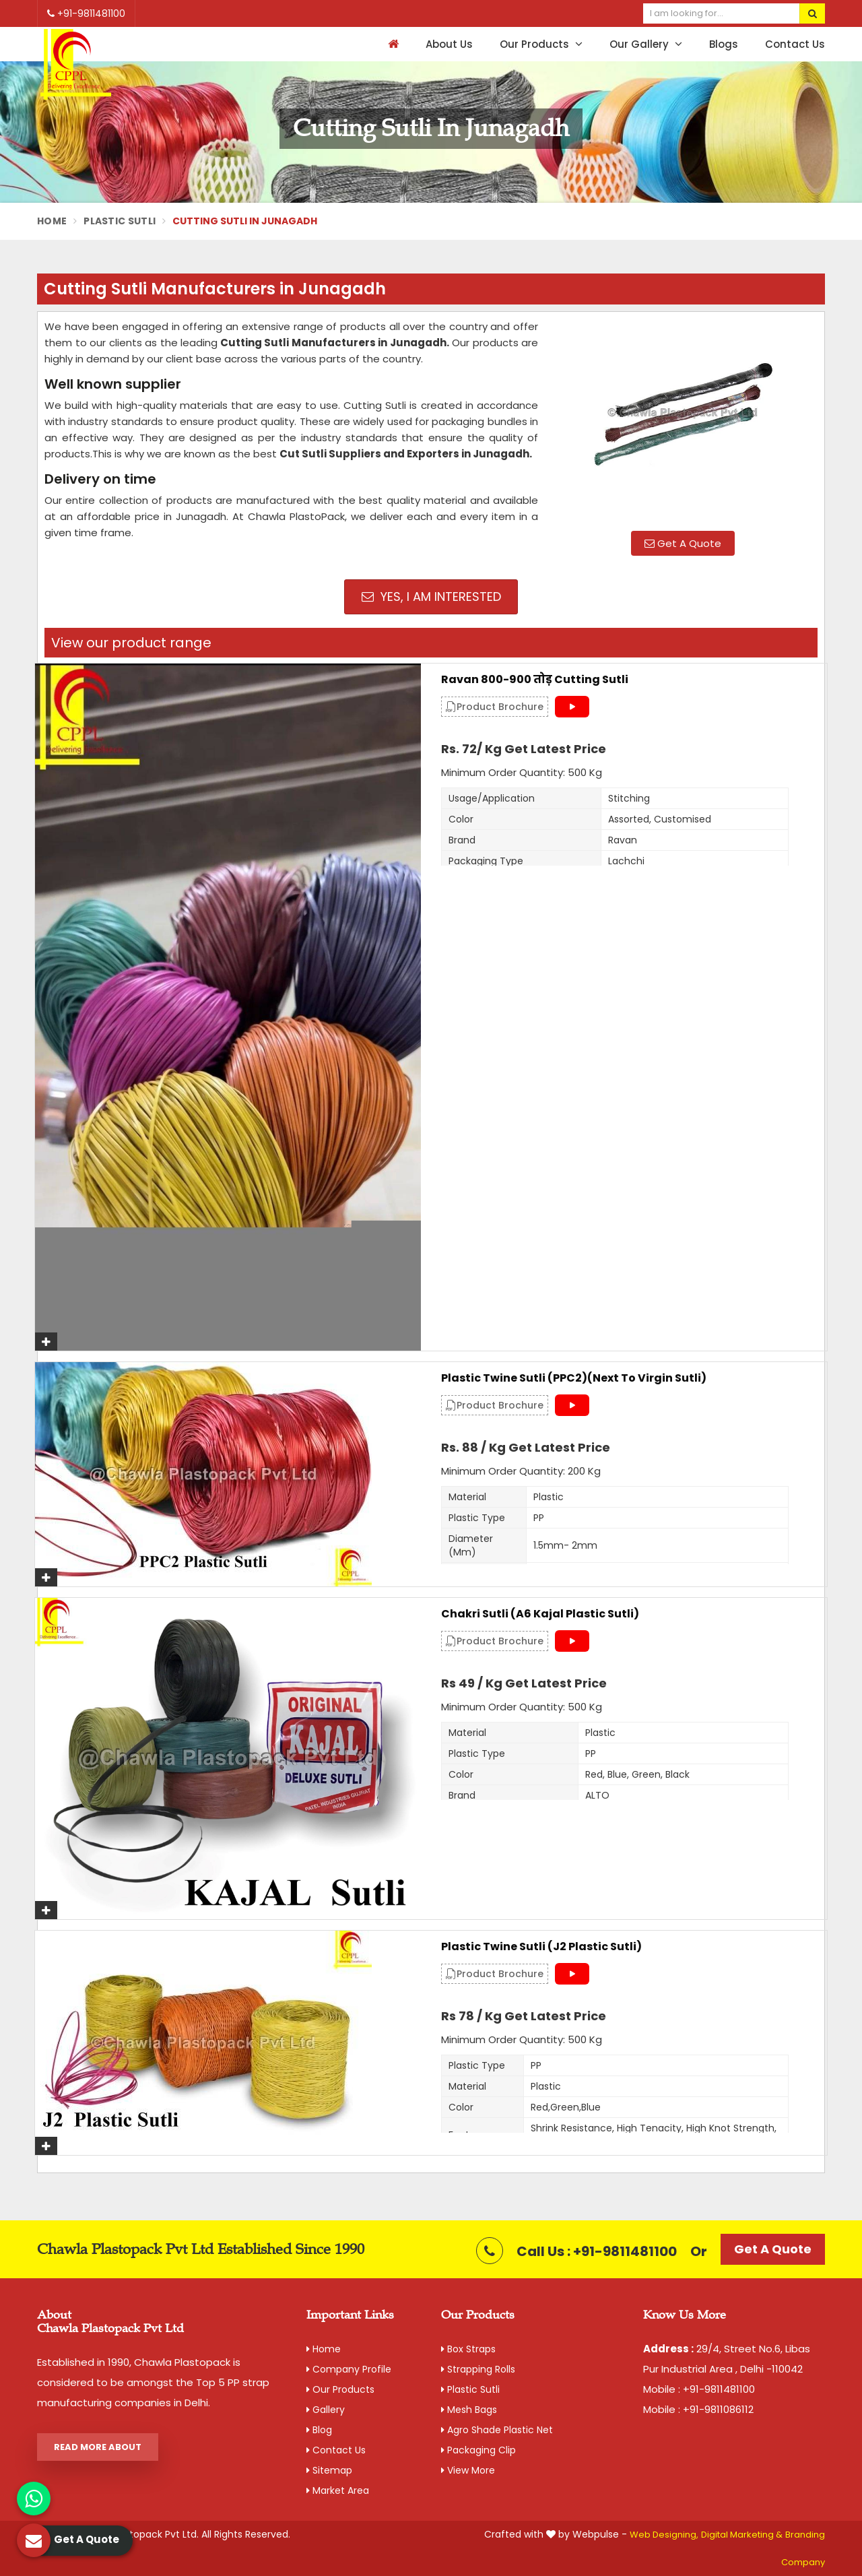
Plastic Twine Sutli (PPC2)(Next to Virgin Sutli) (573, 1378)
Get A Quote (682, 543)
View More (468, 2470)
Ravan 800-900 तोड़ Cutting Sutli (534, 680)
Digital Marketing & (742, 2534)
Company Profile (348, 2369)
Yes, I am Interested (431, 596)
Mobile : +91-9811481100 (699, 2389)
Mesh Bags (469, 2409)
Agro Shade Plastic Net (497, 2430)
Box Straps (468, 2349)
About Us (449, 44)
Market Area (337, 2490)
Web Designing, (664, 2534)
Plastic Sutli (120, 221)
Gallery (325, 2409)
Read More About (97, 2447)
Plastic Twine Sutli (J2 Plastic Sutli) (541, 1947)
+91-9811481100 (86, 13)
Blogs (723, 44)
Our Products (541, 44)
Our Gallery (645, 44)
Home (52, 221)
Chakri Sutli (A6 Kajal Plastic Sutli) (540, 1614)
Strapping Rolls (478, 2369)
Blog (319, 2430)
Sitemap (329, 2470)
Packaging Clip (478, 2450)
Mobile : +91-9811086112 (698, 2409)
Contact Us (795, 44)
